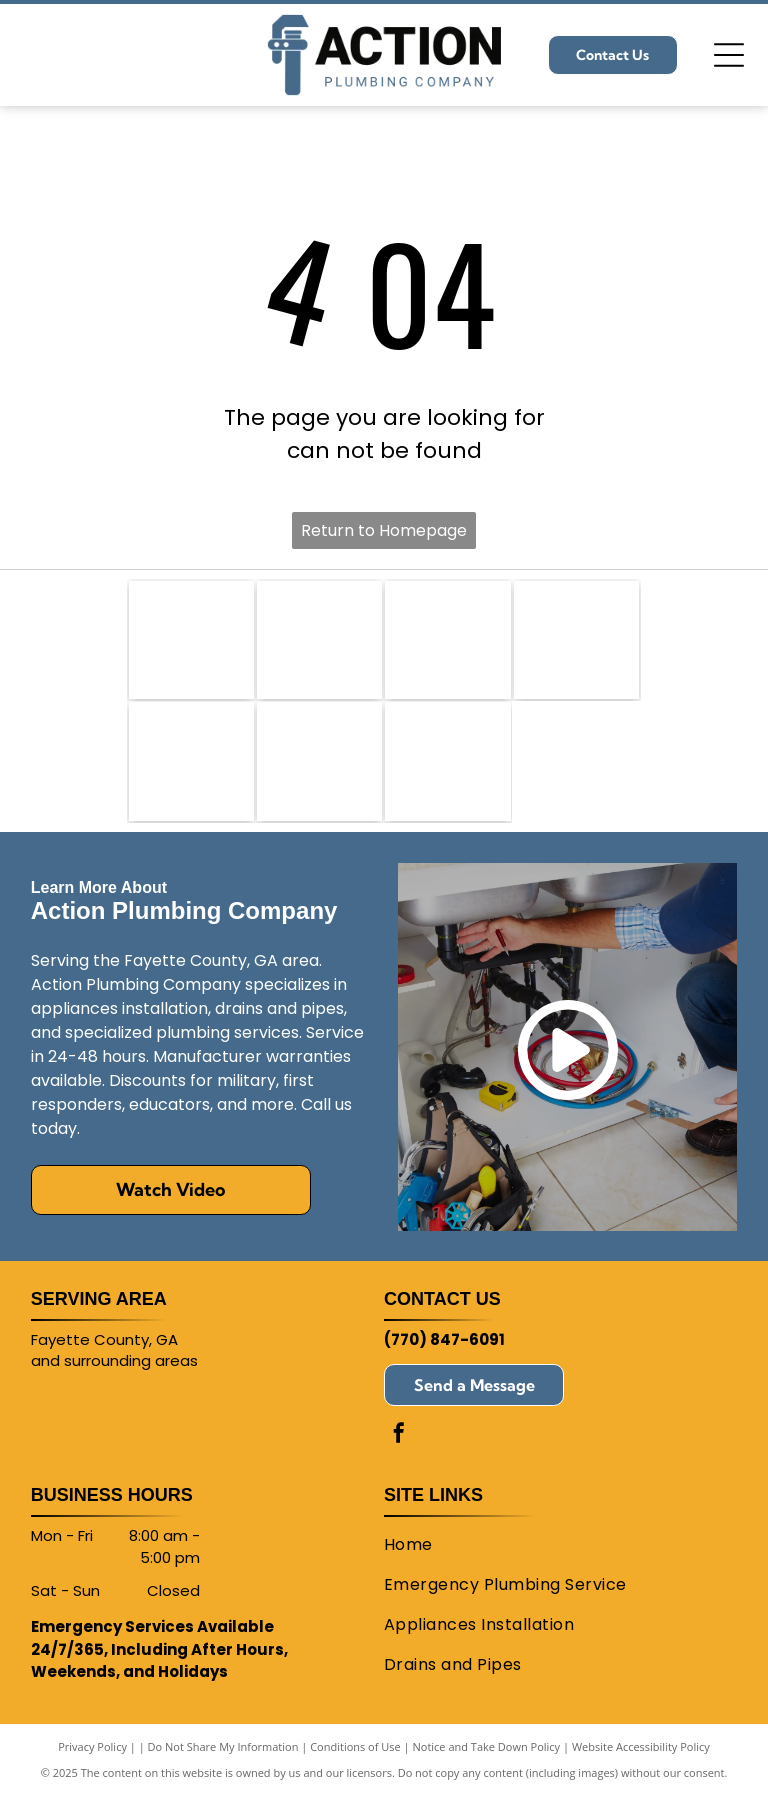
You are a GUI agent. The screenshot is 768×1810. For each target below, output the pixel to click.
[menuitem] (553, 1558)
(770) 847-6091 (444, 1352)
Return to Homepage (384, 530)
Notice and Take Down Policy (487, 1759)
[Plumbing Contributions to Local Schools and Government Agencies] (319, 643)
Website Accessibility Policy (641, 1759)
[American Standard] (447, 643)
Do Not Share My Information (223, 1759)
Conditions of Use (355, 1759)
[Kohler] (191, 771)
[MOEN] (319, 771)
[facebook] (399, 1448)
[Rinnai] (447, 771)
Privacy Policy (92, 1759)
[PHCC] (191, 643)
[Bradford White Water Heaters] (576, 643)
